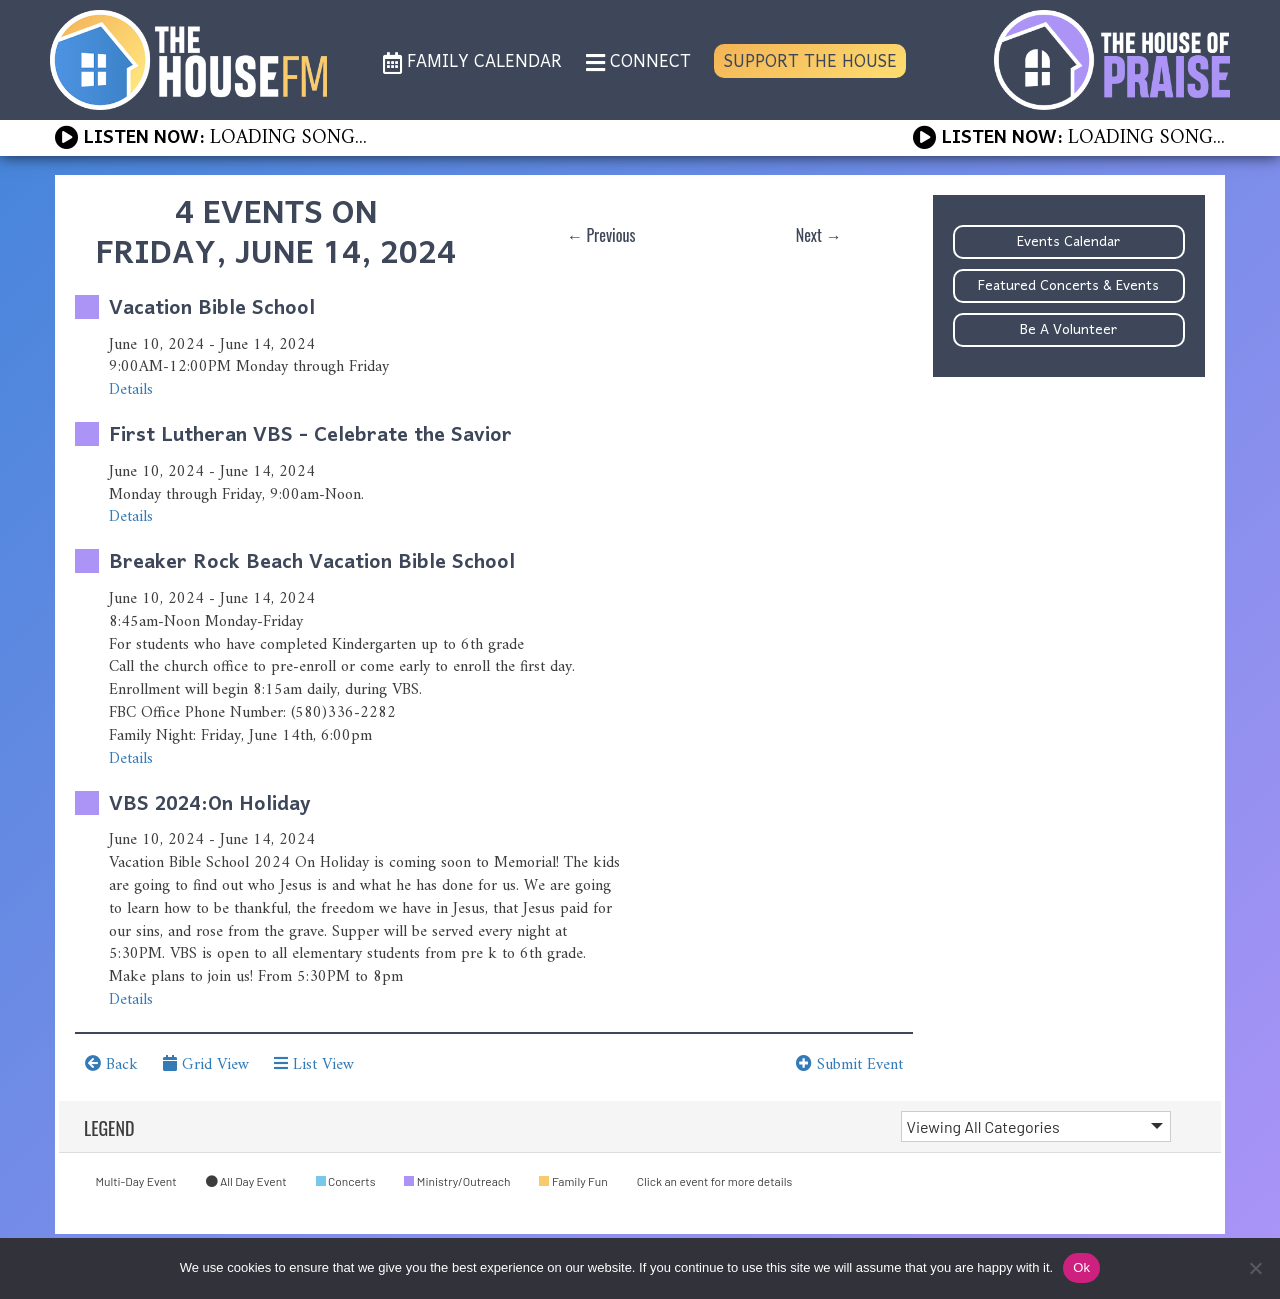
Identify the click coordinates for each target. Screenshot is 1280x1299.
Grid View (206, 1065)
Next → (819, 235)
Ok (1081, 1267)
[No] (1255, 1268)
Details (131, 390)
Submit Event (849, 1065)
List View (314, 1065)
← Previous (601, 235)
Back (111, 1065)
